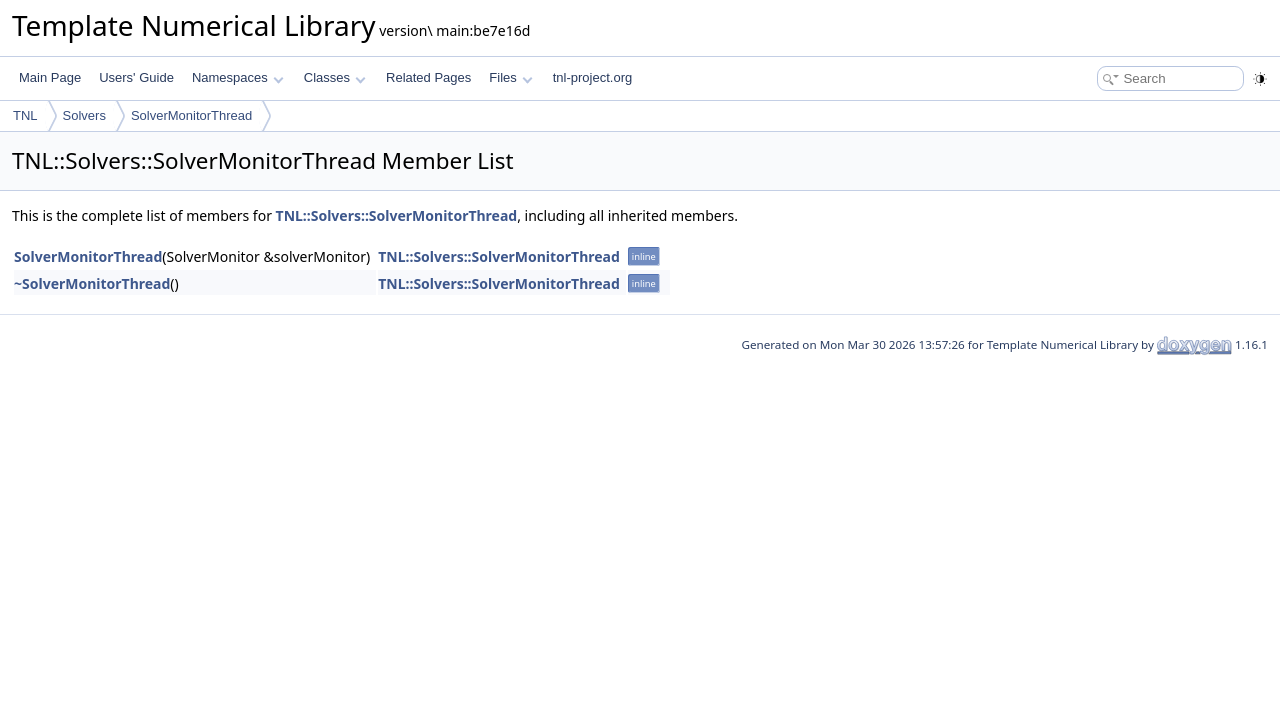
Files (510, 77)
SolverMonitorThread (191, 115)
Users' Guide (136, 77)
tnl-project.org (592, 77)
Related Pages (428, 77)
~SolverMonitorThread (92, 283)
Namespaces (237, 77)
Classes (335, 77)
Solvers (84, 115)
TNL (25, 115)
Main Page (50, 77)
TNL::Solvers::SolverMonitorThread (397, 215)
